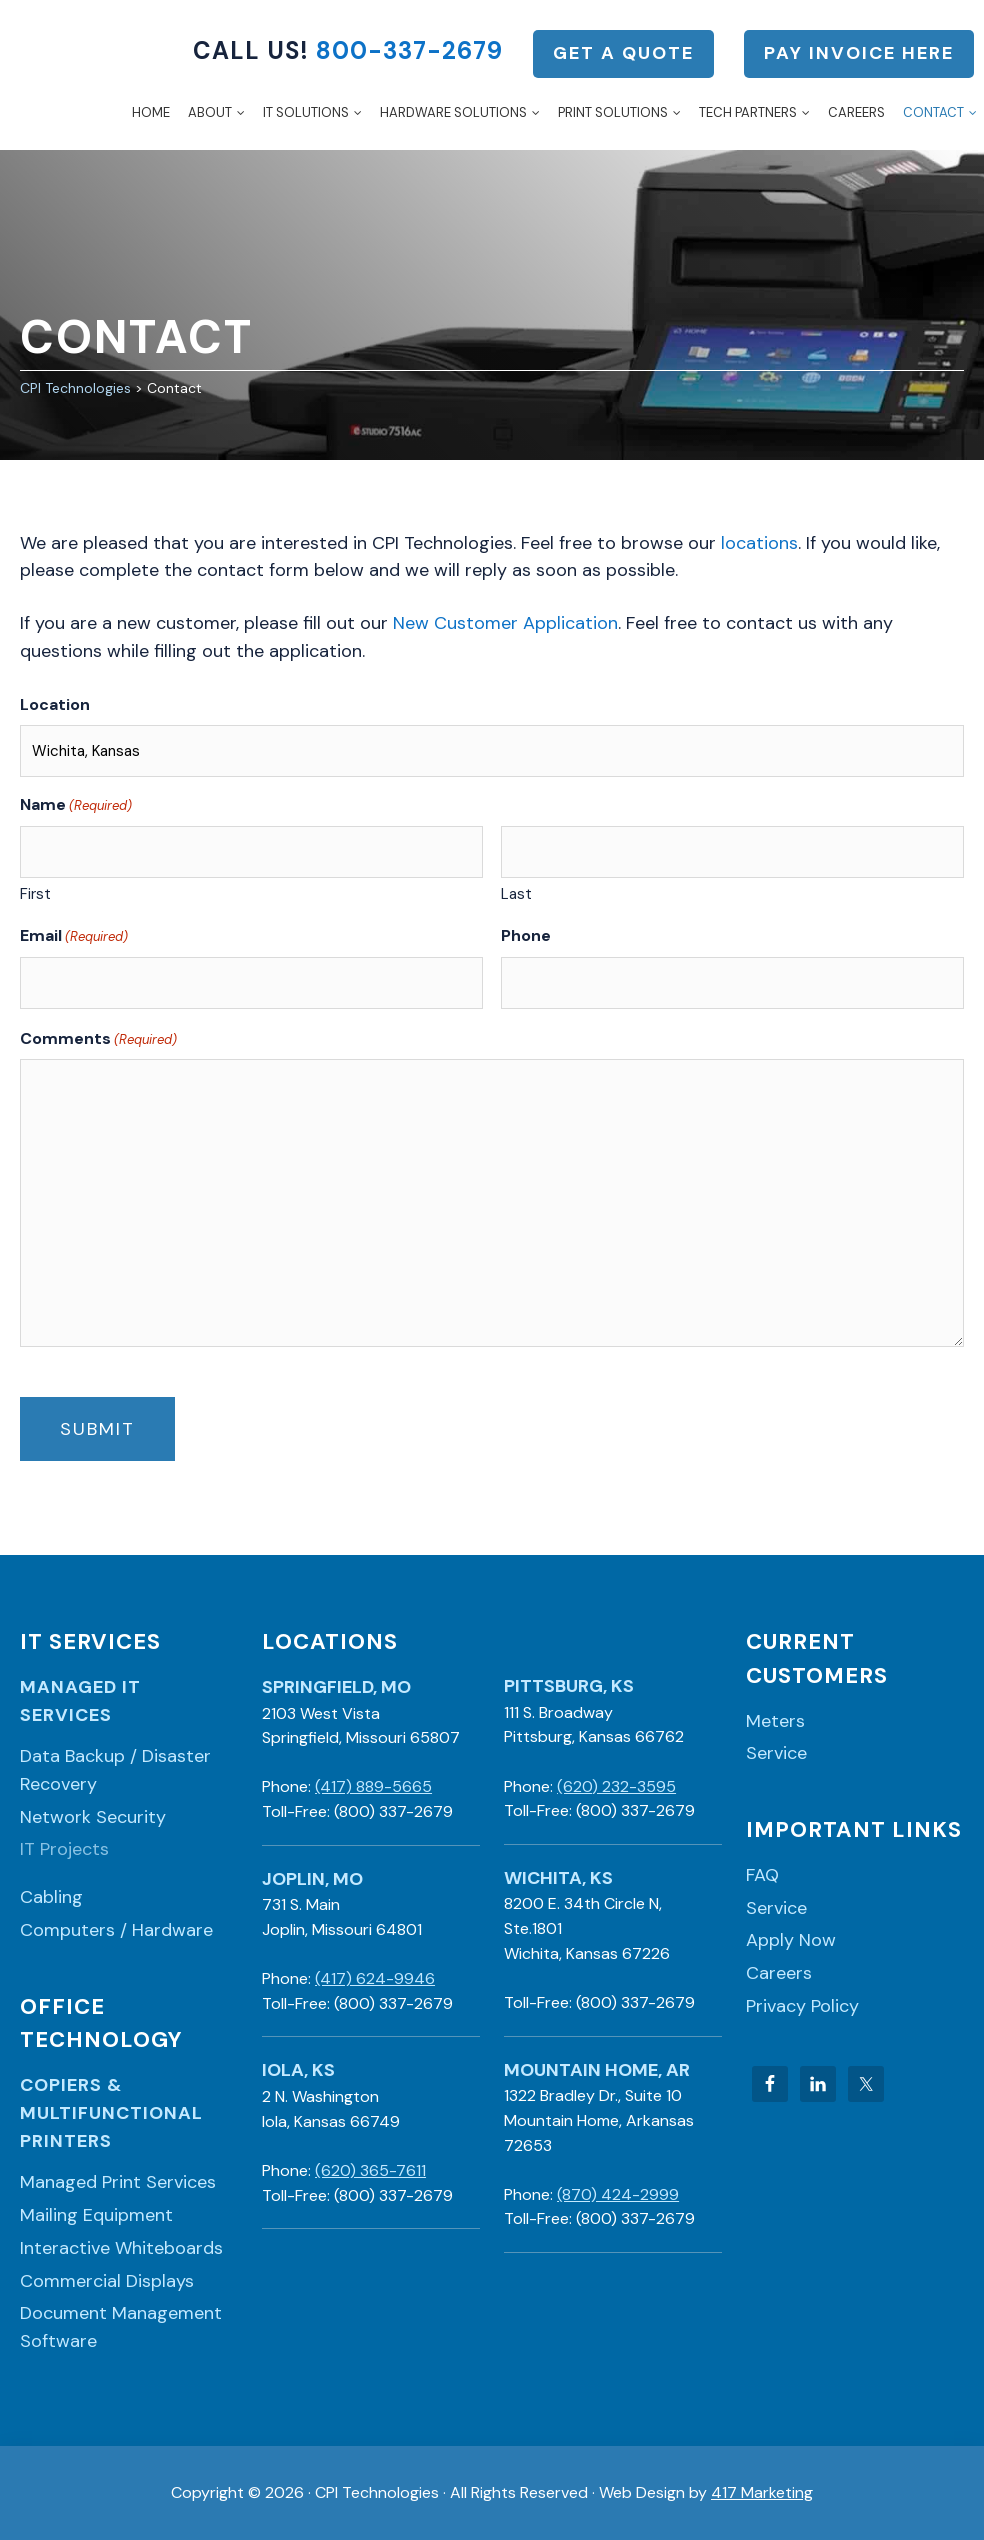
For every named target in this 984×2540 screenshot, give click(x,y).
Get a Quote (623, 53)
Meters (775, 1721)
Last (516, 894)
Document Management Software (121, 2327)
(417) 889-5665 (373, 1786)
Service (776, 1753)
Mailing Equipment (96, 2215)
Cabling (51, 1897)
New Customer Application (505, 623)
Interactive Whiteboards (121, 2248)
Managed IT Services (80, 1701)
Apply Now (791, 1940)
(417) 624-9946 (375, 1978)
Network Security (93, 1817)
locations (759, 543)
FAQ (762, 1875)
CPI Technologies (63, 75)
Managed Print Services (118, 2182)
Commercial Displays (107, 2281)
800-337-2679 (409, 50)
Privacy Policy (802, 2006)
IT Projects (64, 1849)
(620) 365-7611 (370, 2170)
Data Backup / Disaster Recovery (115, 1770)
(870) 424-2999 (618, 2194)
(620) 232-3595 (616, 1786)
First (35, 894)
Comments (98, 1039)
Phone (526, 935)
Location (55, 704)
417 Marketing (762, 2492)
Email (74, 936)
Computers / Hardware (116, 1930)
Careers (779, 1973)
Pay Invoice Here (859, 53)
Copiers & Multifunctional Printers (111, 2112)
